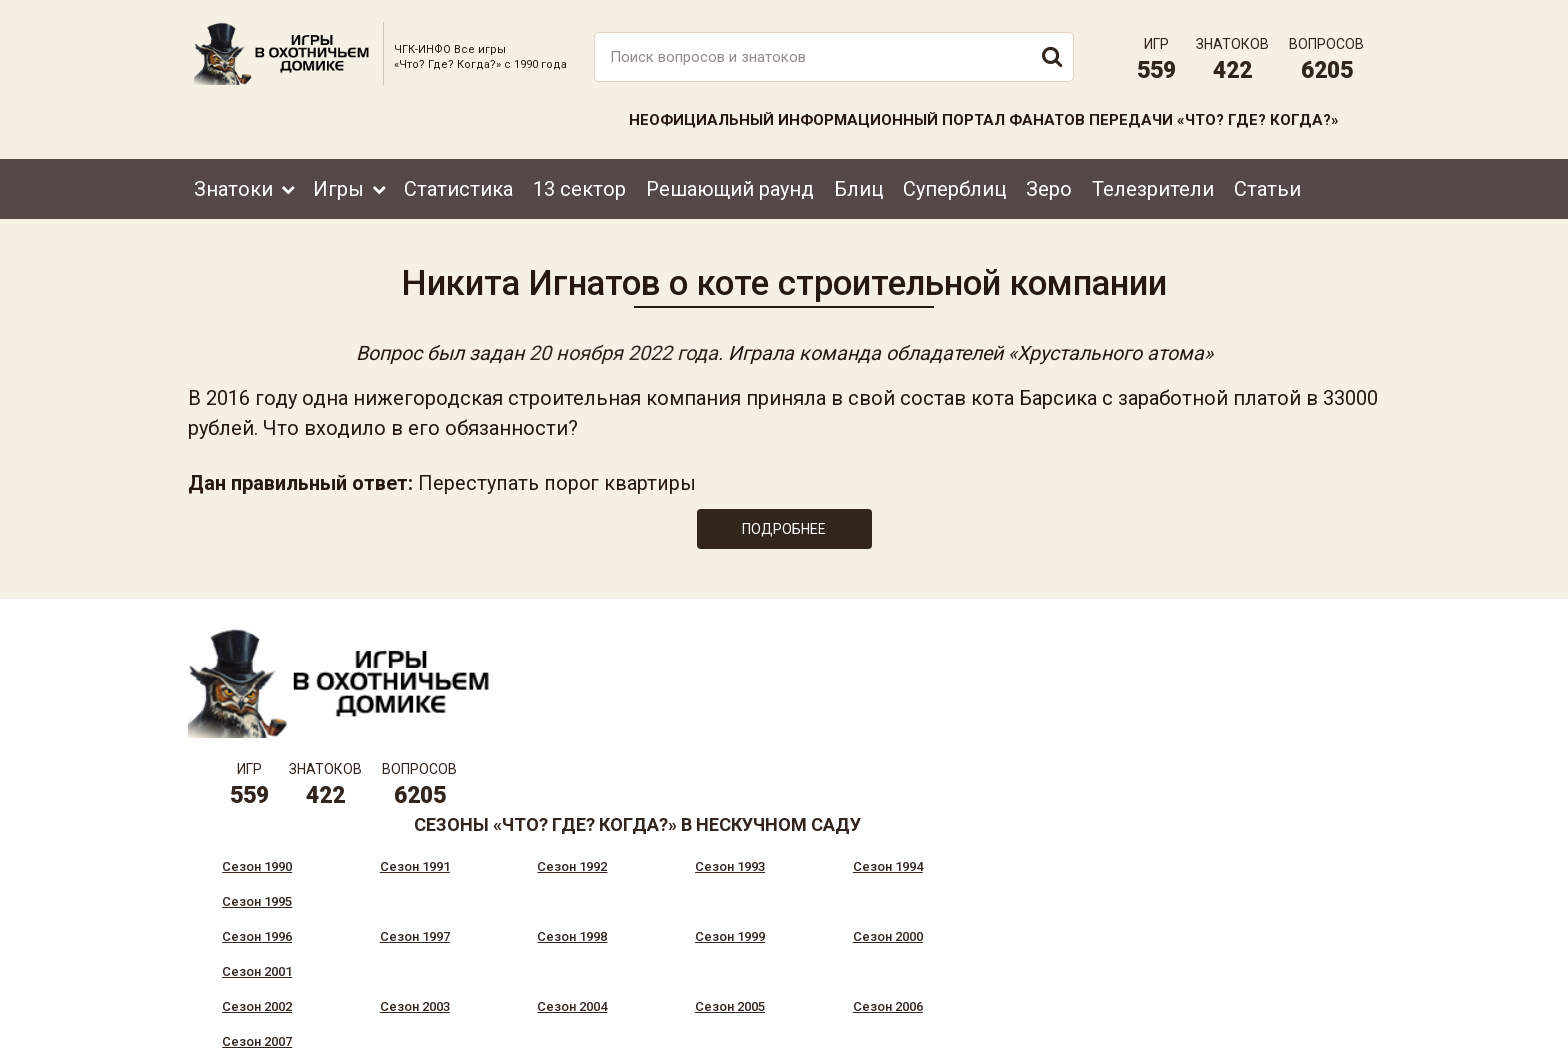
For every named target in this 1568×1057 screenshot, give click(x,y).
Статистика (458, 187)
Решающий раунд (730, 187)
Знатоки (233, 187)
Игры (338, 187)
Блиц (858, 187)
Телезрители (1153, 187)
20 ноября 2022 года (618, 352)
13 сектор (579, 187)
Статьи (1267, 187)
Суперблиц (954, 187)
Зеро (1049, 187)
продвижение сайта (1327, 1033)
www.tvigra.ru (931, 952)
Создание (1303, 1022)
